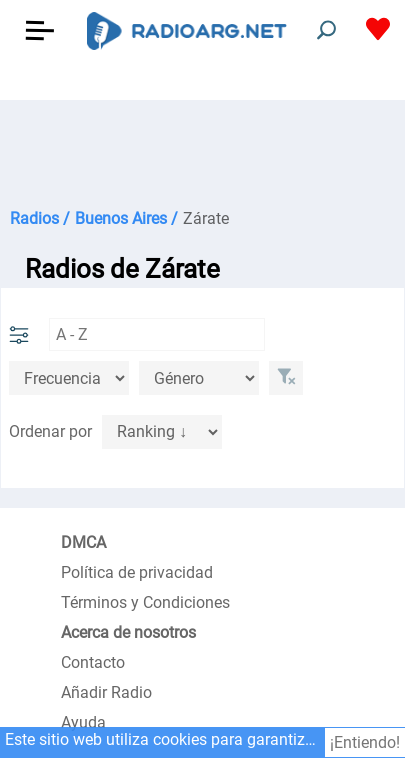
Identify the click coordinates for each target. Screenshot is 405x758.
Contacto (93, 662)
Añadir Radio (106, 692)
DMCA (83, 542)
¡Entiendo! (365, 742)
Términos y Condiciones (145, 602)
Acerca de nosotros (128, 632)
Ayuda (83, 722)
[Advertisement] (202, 150)
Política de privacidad (137, 572)
